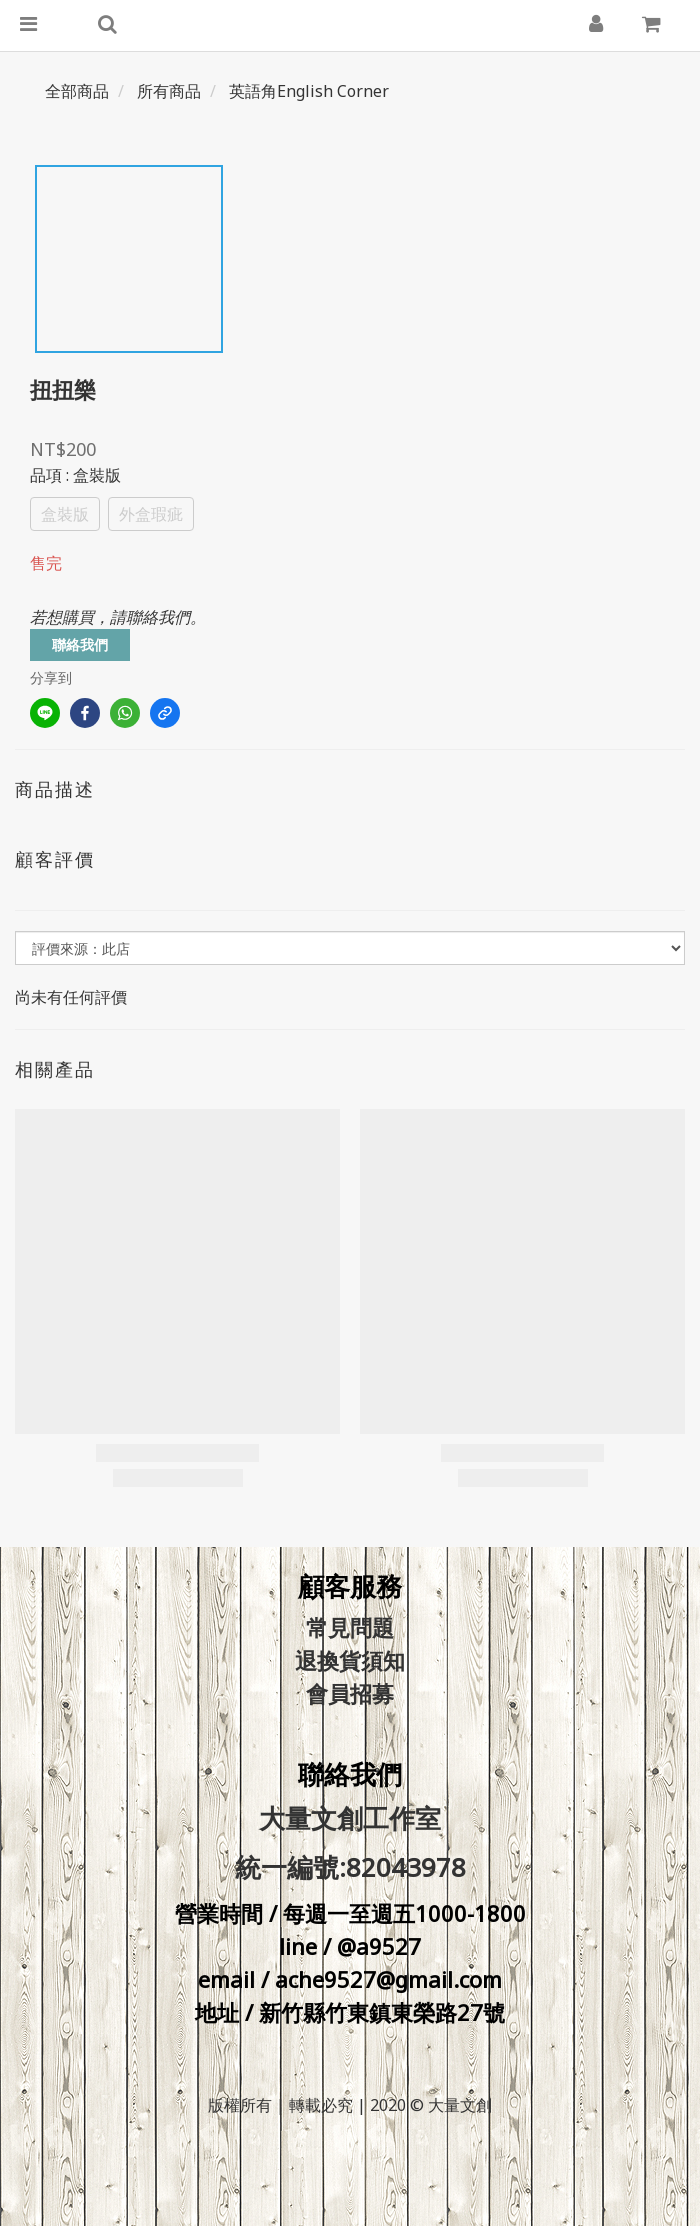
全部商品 (77, 91)
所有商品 (169, 91)
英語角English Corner (309, 91)
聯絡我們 (80, 644)
